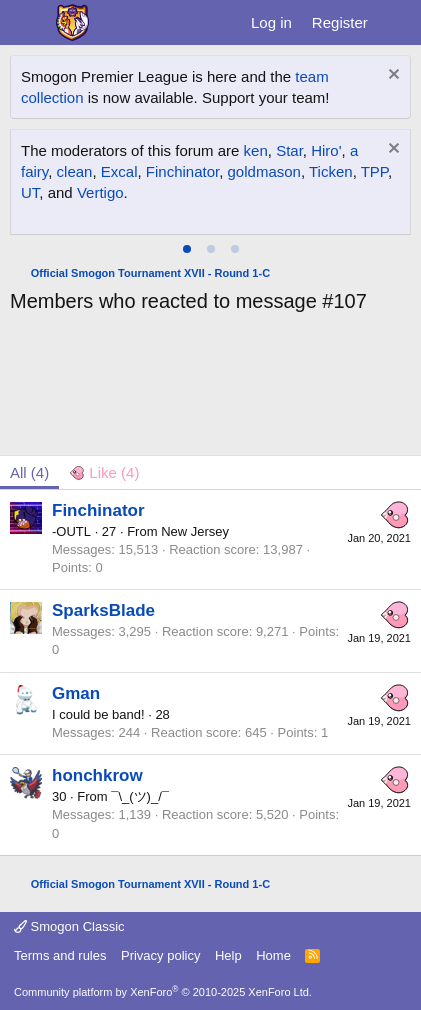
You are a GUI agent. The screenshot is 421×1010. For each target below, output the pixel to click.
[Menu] (27, 23)
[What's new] (397, 22)
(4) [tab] (29, 472)
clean (75, 171)
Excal (119, 171)
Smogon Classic (69, 926)
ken (256, 150)
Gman (76, 693)
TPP (374, 171)
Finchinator (182, 171)
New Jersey (195, 531)
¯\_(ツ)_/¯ (140, 796)
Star (289, 150)
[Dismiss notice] (391, 76)
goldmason (264, 171)
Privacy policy (160, 955)
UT (30, 192)
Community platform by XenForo (163, 992)
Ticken (331, 171)
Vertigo (100, 192)
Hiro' (326, 150)
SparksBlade (103, 610)
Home (273, 955)
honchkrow (97, 775)
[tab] (187, 249)
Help (228, 955)
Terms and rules (60, 955)
